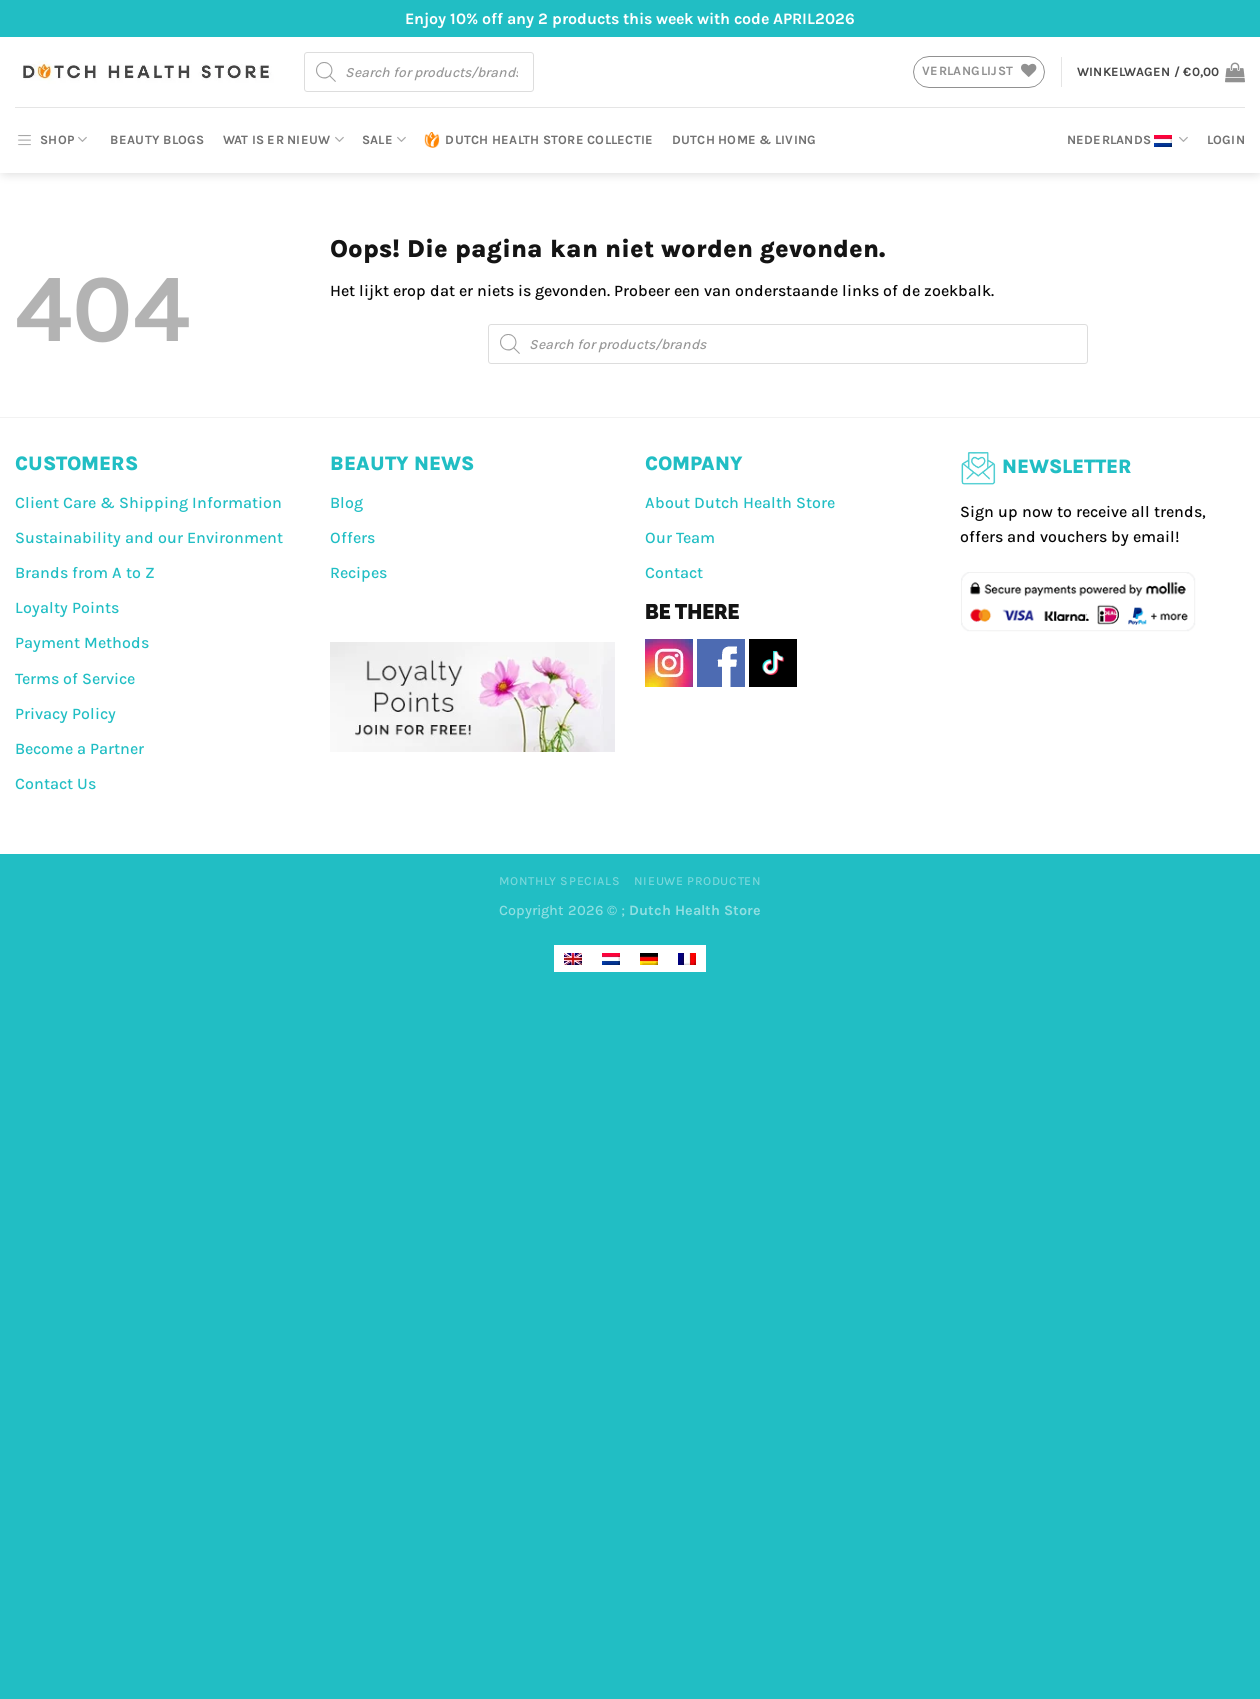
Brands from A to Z (85, 572)
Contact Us (55, 783)
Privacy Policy (65, 713)
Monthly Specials (560, 881)
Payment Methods (82, 642)
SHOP (51, 140)
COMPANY (694, 463)
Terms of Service (75, 678)
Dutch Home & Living (744, 139)
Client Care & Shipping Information (148, 502)
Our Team (680, 537)
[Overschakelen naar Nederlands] (611, 958)
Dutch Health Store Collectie (538, 140)
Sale (384, 139)
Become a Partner (79, 748)
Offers (352, 537)
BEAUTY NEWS (402, 463)
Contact (674, 572)
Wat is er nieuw (283, 139)
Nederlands (1128, 140)
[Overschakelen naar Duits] (649, 958)
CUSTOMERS (76, 463)
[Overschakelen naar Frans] (687, 958)
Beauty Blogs (157, 139)
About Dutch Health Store (740, 502)
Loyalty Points (67, 607)
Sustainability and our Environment (149, 537)
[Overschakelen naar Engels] (573, 958)
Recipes (358, 572)
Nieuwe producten (698, 881)
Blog (346, 502)
